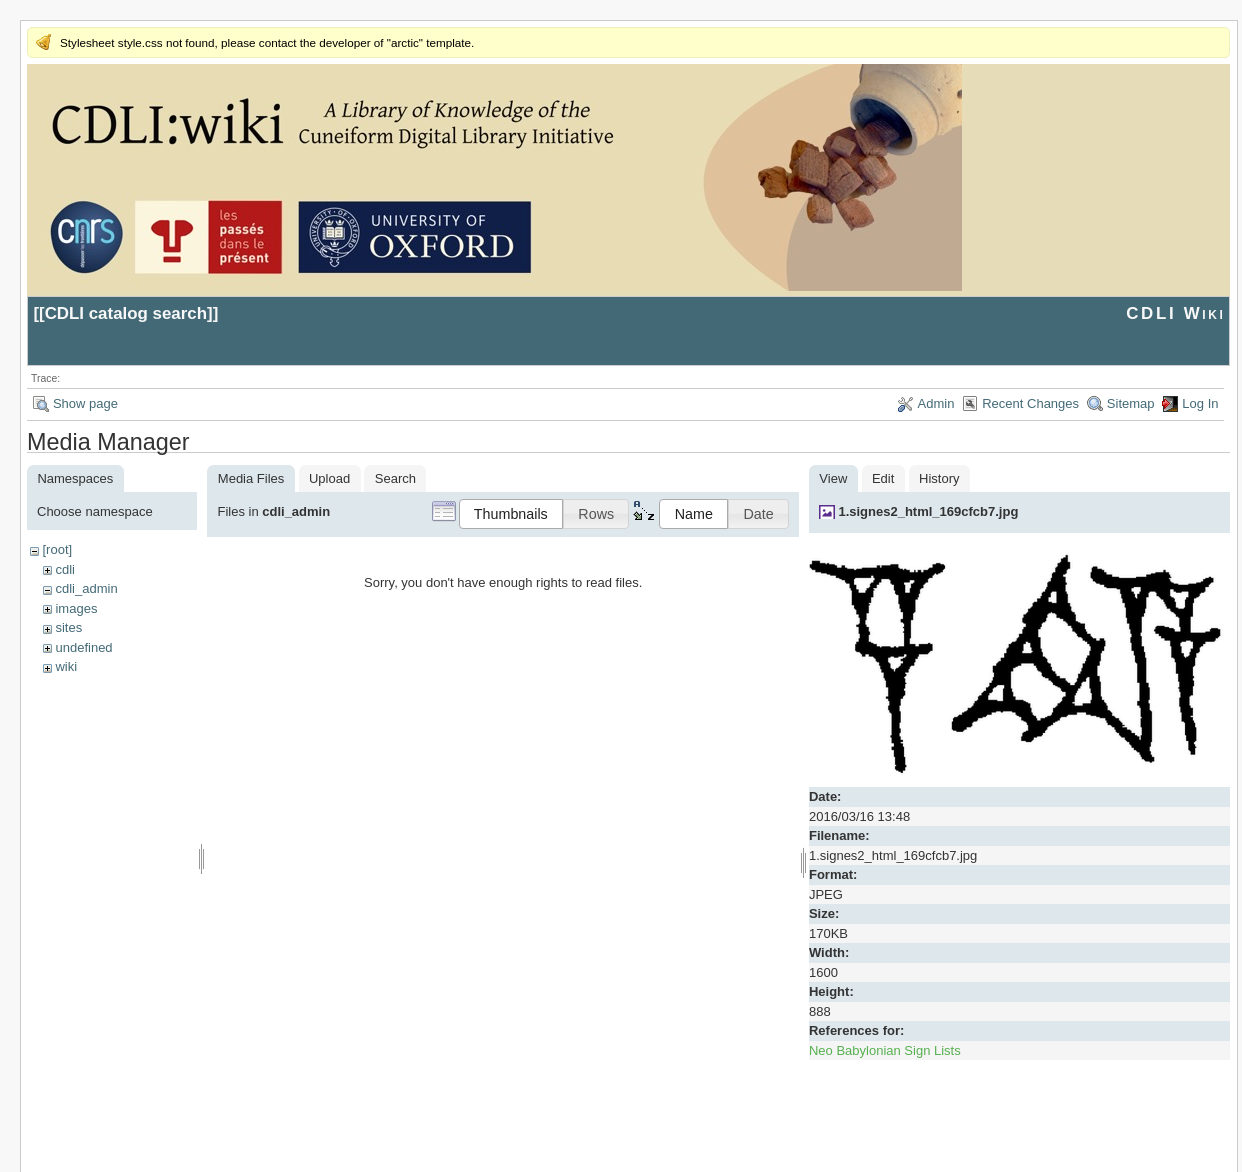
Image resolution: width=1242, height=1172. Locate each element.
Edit (883, 478)
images (76, 608)
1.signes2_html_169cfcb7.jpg (928, 511)
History (939, 478)
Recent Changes (1030, 403)
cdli (65, 569)
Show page (85, 403)
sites (68, 627)
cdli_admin (86, 588)
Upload (329, 478)
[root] (57, 549)
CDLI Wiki (1175, 313)
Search (395, 478)
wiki (66, 666)
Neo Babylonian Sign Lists (885, 1050)
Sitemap (1131, 403)
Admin (936, 403)
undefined (83, 647)
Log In (1200, 403)
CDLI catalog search (126, 313)
